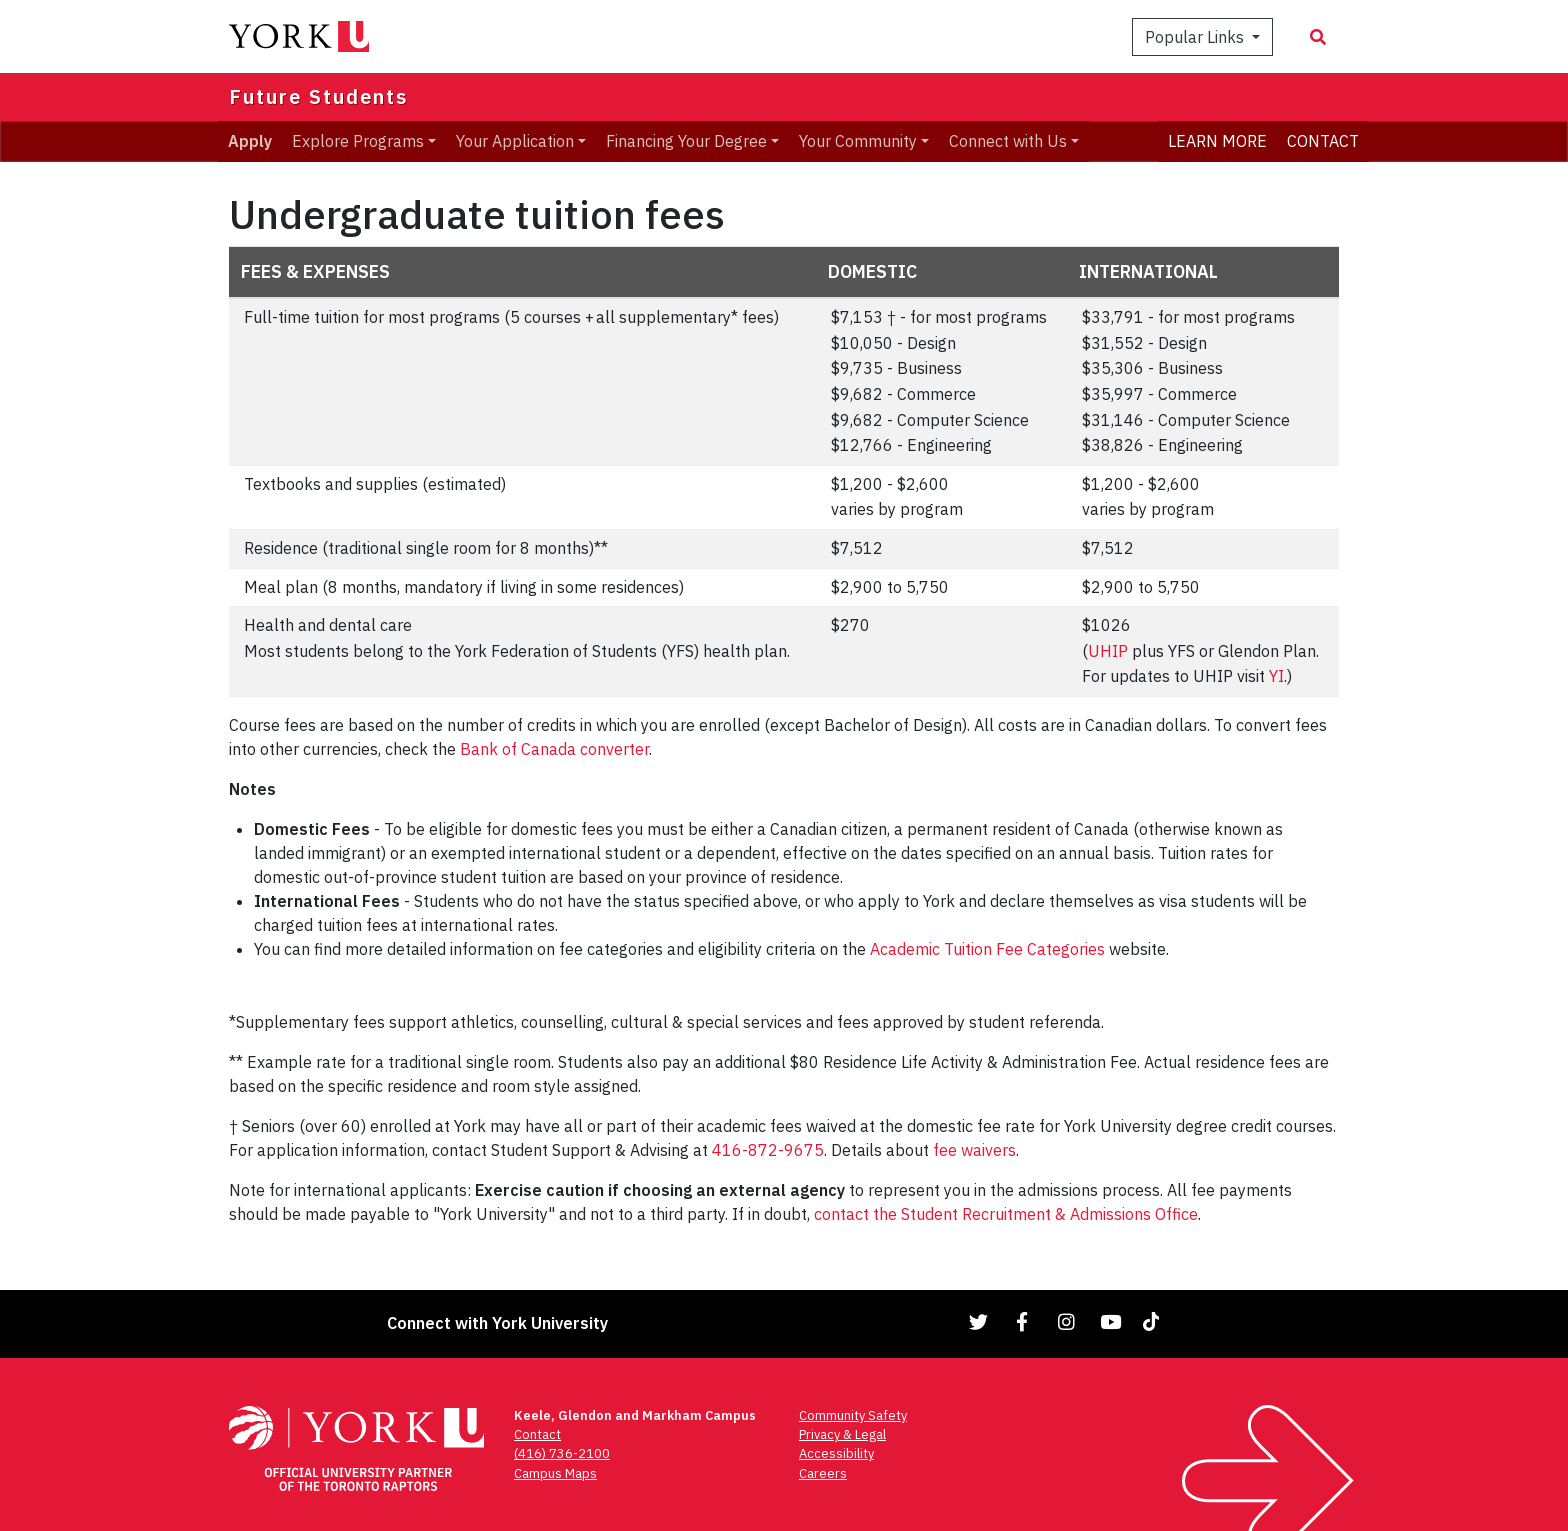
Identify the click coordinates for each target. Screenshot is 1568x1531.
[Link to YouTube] (1111, 1321)
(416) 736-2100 (562, 1453)
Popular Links (1196, 37)
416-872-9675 (768, 1150)
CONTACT (1323, 141)
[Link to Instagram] (1067, 1321)
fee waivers (974, 1150)
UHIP (1108, 651)
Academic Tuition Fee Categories (987, 949)
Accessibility (836, 1453)
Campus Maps (555, 1473)
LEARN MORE (1217, 141)
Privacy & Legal (842, 1434)
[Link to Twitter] (979, 1321)
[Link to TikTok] (1155, 1321)
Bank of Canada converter (554, 749)
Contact (537, 1434)
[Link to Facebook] (1023, 1321)
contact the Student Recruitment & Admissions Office (1006, 1214)
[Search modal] (1318, 37)
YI (1276, 676)
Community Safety (853, 1415)
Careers (823, 1473)
